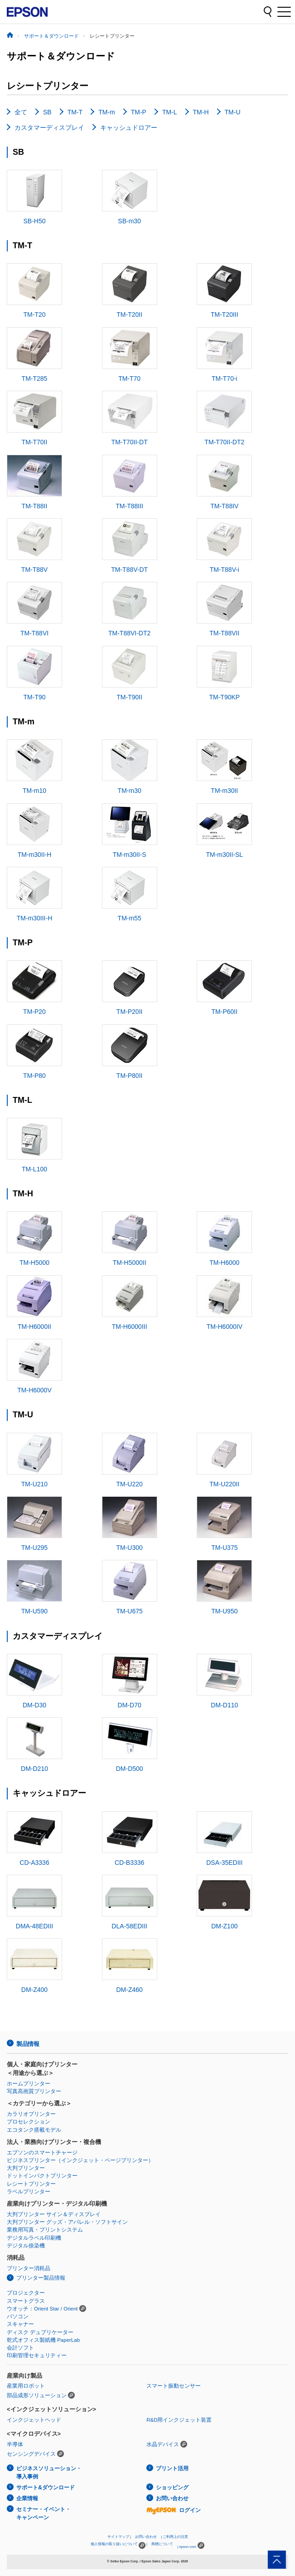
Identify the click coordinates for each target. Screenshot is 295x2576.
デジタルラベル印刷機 (34, 2238)
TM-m (106, 112)
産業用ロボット (26, 2386)
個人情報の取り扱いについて (118, 2545)
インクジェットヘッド (34, 2420)
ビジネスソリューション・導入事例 (49, 2472)
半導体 (15, 2444)
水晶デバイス (162, 2444)
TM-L (169, 112)
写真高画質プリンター (34, 2091)
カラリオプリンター (31, 2114)
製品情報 (27, 2043)
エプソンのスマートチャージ (42, 2152)
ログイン (173, 2510)
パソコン (18, 2316)
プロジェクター (26, 2293)
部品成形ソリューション (37, 2395)
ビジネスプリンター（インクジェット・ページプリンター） (80, 2160)
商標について (162, 2544)
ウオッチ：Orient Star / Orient (42, 2308)
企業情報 (27, 2498)
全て (21, 112)
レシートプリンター (31, 2184)
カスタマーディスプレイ (49, 127)
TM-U (233, 112)
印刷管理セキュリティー (37, 2355)
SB (47, 112)
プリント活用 (172, 2468)
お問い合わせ (172, 2498)
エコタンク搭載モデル (34, 2130)
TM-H (201, 112)
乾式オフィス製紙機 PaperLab (43, 2340)
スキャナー (20, 2324)
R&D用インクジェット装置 (179, 2420)
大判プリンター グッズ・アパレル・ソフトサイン (67, 2222)
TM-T (75, 112)
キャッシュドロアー (128, 127)
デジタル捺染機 (26, 2245)
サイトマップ (118, 2537)
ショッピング (172, 2487)
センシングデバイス (31, 2454)
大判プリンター (26, 2168)
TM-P (138, 112)
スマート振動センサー (173, 2386)
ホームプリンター (28, 2083)
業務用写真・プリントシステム (45, 2229)
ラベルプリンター (28, 2191)
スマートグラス (26, 2301)
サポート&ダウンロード (45, 2487)
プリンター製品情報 (40, 2278)
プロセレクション (28, 2121)
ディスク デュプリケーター (40, 2332)
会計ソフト (20, 2347)
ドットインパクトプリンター (42, 2175)
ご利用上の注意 (175, 2537)
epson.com (187, 2547)
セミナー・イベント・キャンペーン (43, 2513)
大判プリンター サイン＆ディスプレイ (54, 2214)
